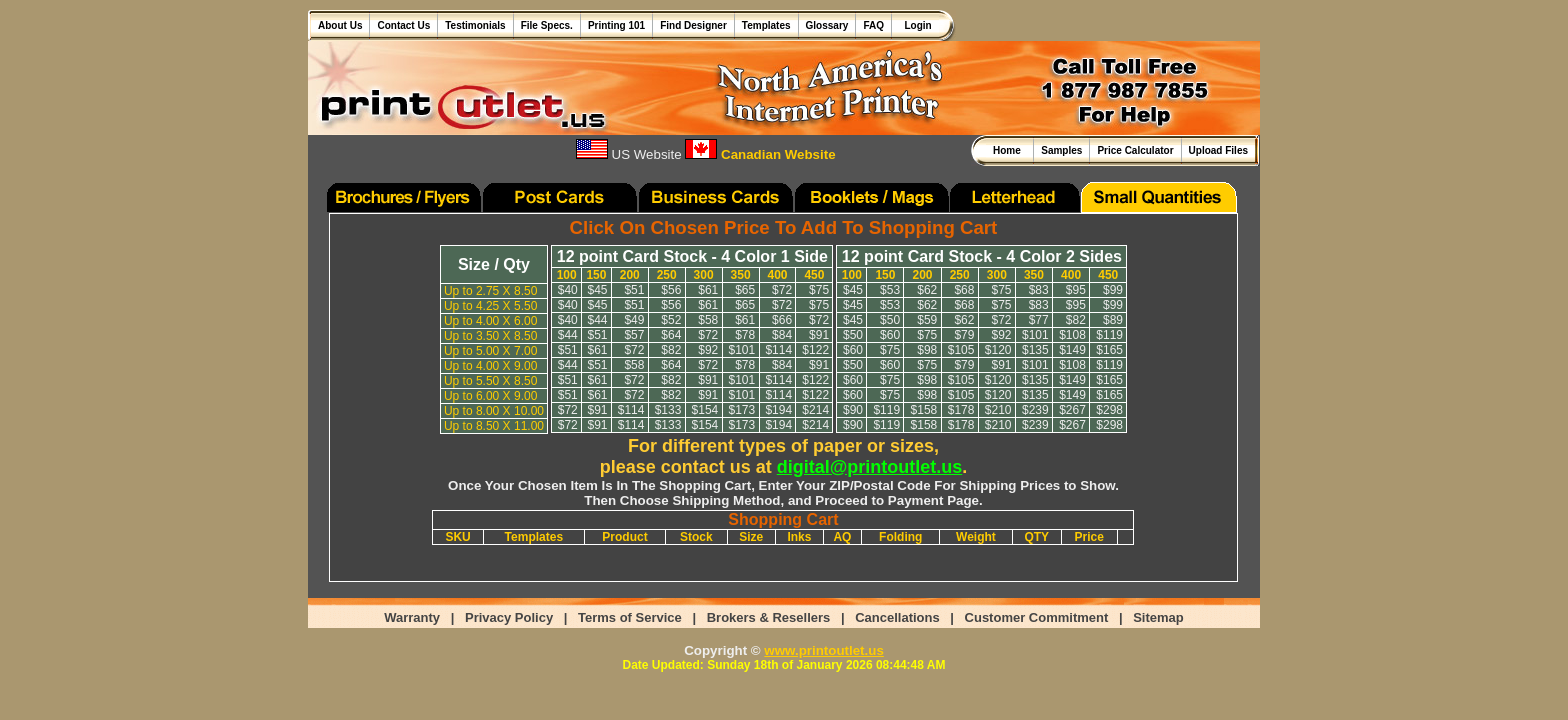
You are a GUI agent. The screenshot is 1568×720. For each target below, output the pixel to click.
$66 (782, 320)
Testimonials (475, 25)
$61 (708, 290)
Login (915, 25)
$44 (597, 320)
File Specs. (547, 25)
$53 (890, 290)
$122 (815, 350)
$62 (927, 290)
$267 (1072, 410)
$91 (819, 335)
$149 (1072, 350)
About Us (340, 25)
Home (1009, 150)
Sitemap (1158, 617)
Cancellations (897, 617)
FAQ (873, 25)
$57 (634, 335)
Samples (1061, 150)
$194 (778, 410)
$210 (998, 410)
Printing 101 (616, 25)
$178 (961, 410)
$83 (1039, 290)
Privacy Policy (509, 617)
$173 (741, 410)
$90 (853, 410)
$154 (705, 410)
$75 (819, 290)
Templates (766, 25)
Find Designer (693, 25)
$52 (671, 320)
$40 (568, 290)
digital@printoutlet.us (870, 467)
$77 (1039, 320)
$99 (1113, 290)
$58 (708, 320)
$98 (927, 350)
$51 (634, 290)
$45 (597, 290)
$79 (964, 335)
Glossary (827, 25)
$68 (964, 290)
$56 (671, 290)
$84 (782, 335)
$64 (671, 335)
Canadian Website (760, 154)
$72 (782, 290)
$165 (1109, 350)
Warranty (412, 617)
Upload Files (1218, 150)
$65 (745, 290)
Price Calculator (1135, 150)
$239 (1035, 410)
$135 (1035, 350)
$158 (924, 410)
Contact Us (403, 25)
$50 (890, 320)
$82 (671, 350)
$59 (927, 320)
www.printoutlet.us (823, 650)
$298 (1109, 410)
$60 (890, 335)
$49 (634, 320)
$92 (708, 350)
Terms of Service (630, 617)
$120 (998, 350)
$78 (745, 335)
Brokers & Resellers (769, 617)
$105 (961, 350)
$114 (778, 350)
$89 (1113, 320)
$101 (741, 350)
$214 (815, 410)
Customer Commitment (1037, 617)
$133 (668, 410)
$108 (1072, 335)
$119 (1109, 335)
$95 (1076, 290)
